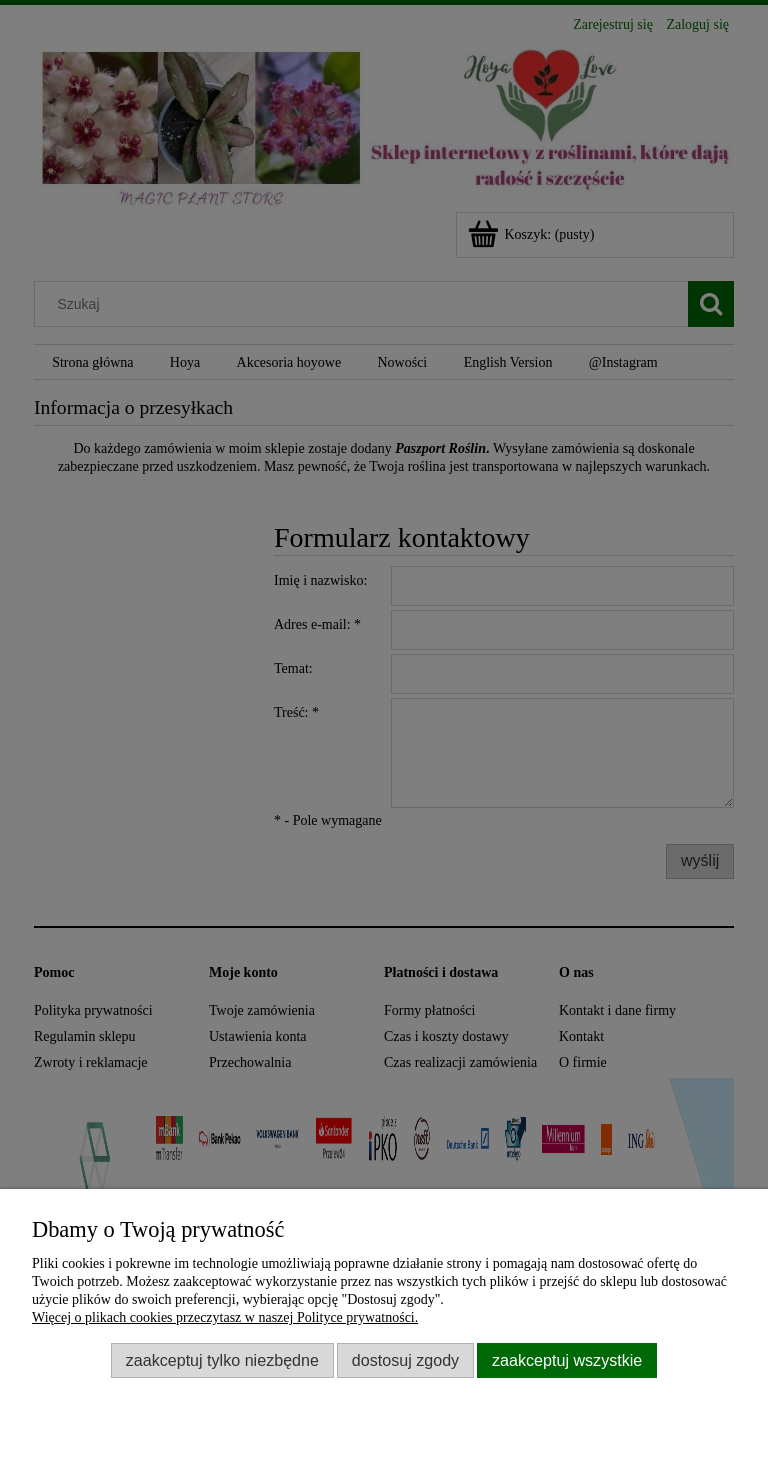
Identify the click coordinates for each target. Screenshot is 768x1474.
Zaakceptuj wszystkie (567, 1360)
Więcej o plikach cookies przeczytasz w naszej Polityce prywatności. (225, 1317)
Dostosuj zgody (405, 1360)
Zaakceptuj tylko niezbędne (222, 1360)
